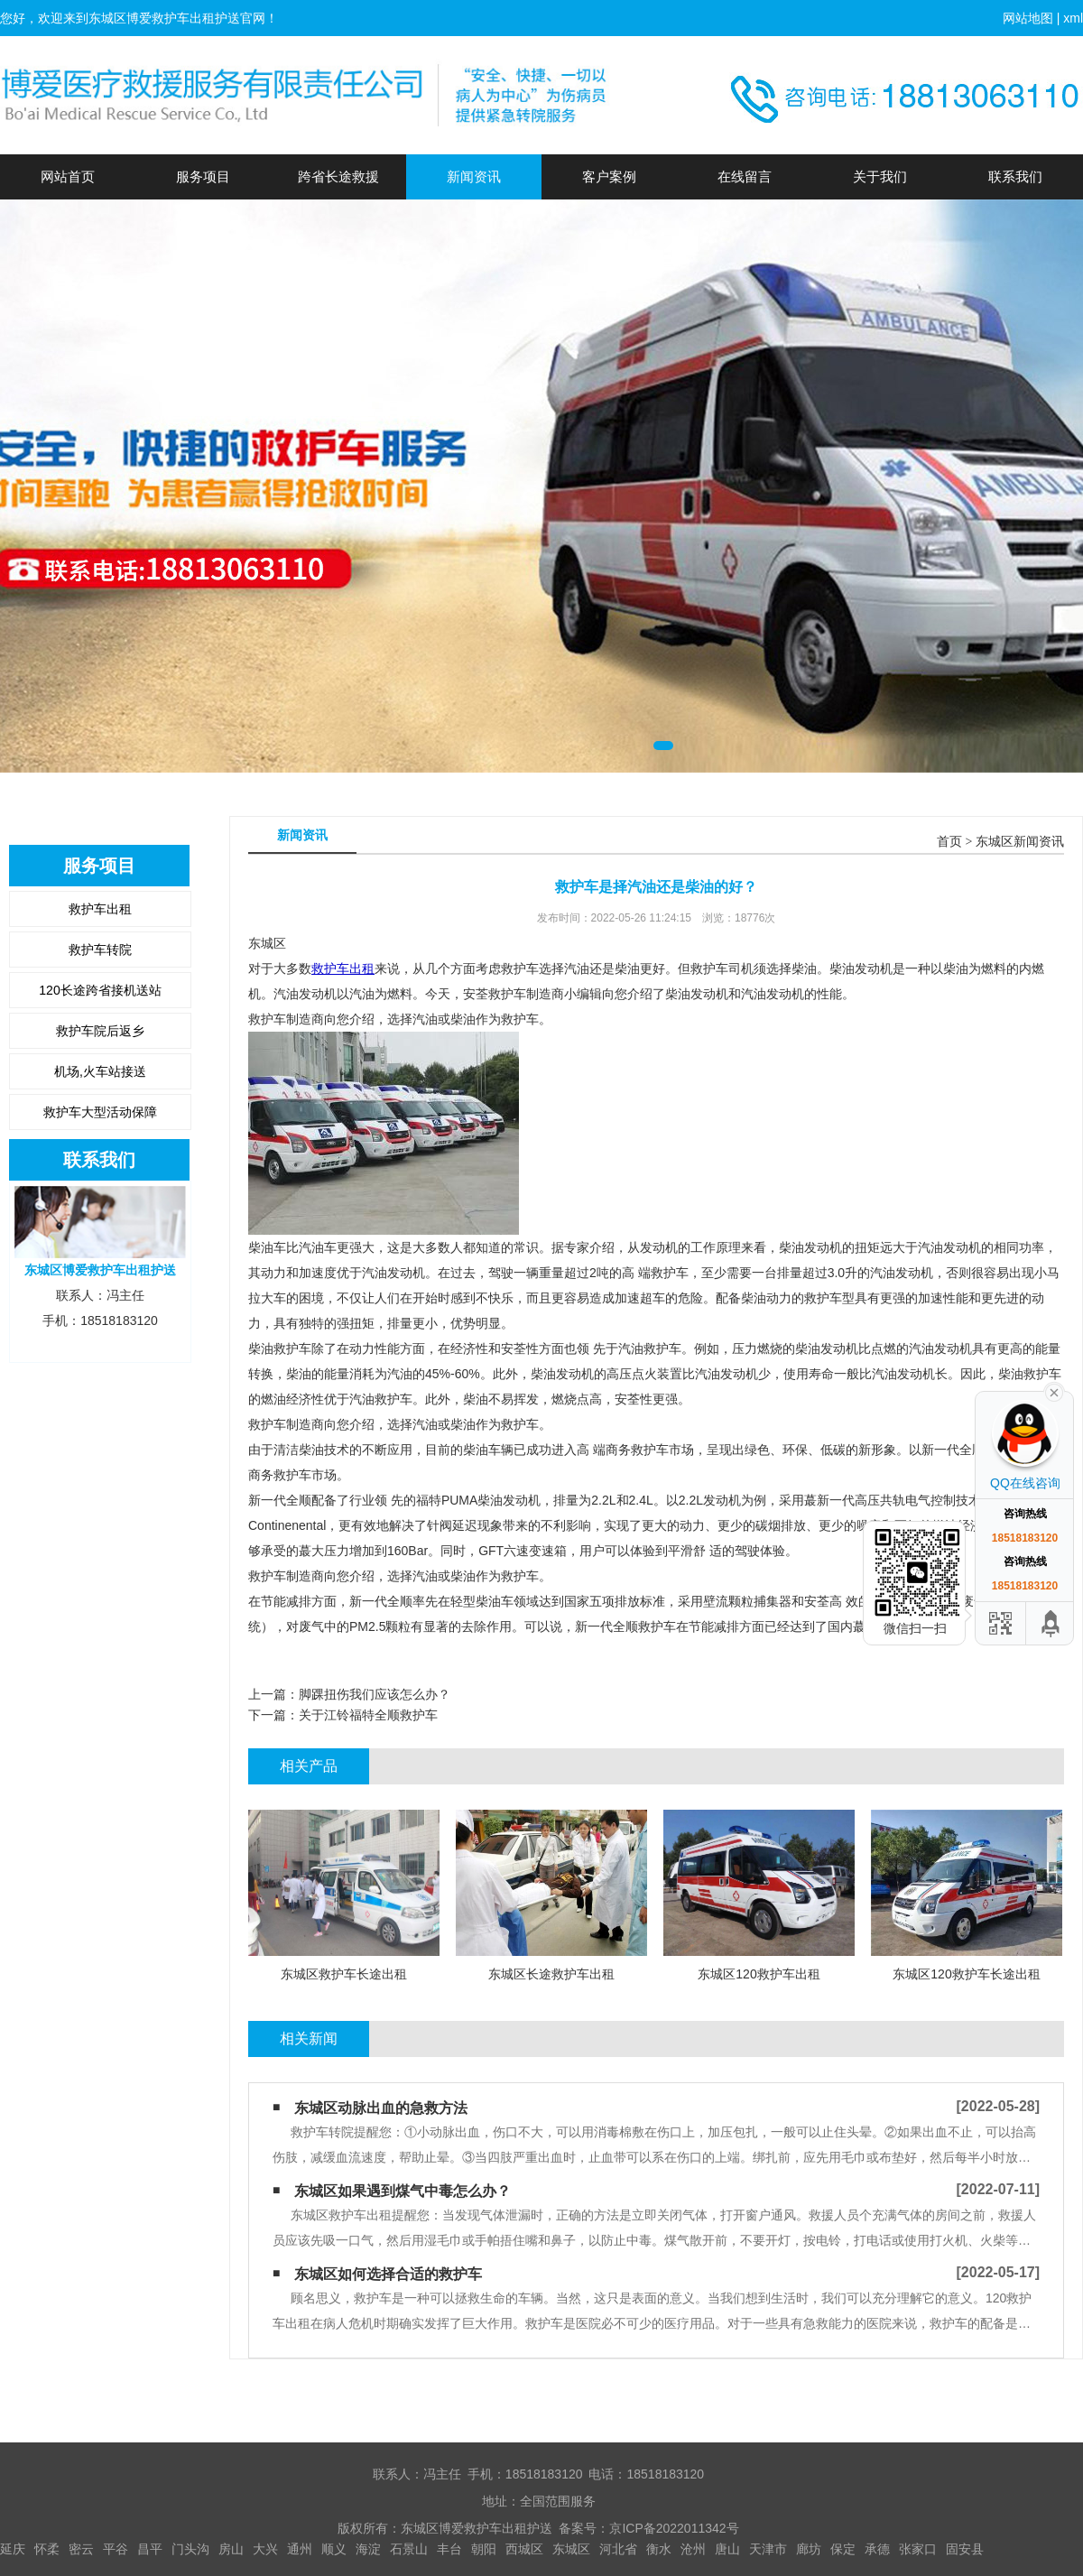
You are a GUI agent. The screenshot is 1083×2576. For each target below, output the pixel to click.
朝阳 (483, 2549)
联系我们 (1015, 176)
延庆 (12, 2549)
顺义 (334, 2549)
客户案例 (609, 176)
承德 (877, 2549)
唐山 (727, 2549)
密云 (81, 2549)
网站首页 (68, 176)
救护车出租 (100, 909)
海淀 (368, 2549)
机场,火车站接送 (100, 1071)
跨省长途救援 (338, 176)
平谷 (115, 2549)
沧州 (693, 2549)
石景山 (409, 2549)
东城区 (571, 2549)
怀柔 (47, 2549)
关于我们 (880, 176)
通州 (299, 2549)
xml (1073, 18)
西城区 (524, 2549)
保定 (843, 2549)
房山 (231, 2549)
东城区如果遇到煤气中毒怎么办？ (402, 2191)
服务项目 (203, 176)
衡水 (658, 2549)
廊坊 (808, 2549)
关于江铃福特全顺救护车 (368, 1715)
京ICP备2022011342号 (673, 2528)
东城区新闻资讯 (1020, 841)
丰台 (449, 2549)
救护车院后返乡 (100, 1031)
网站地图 (1028, 18)
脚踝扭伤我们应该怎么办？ (374, 1694)
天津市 (768, 2549)
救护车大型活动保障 (100, 1112)
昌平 (149, 2549)
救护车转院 (100, 949)
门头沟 (190, 2549)
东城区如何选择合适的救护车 (388, 2274)
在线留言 (744, 176)
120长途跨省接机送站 (100, 990)
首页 (949, 841)
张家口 (918, 2549)
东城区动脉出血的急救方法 (380, 2108)
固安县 (965, 2549)
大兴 (265, 2549)
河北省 (618, 2549)
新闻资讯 (474, 176)
